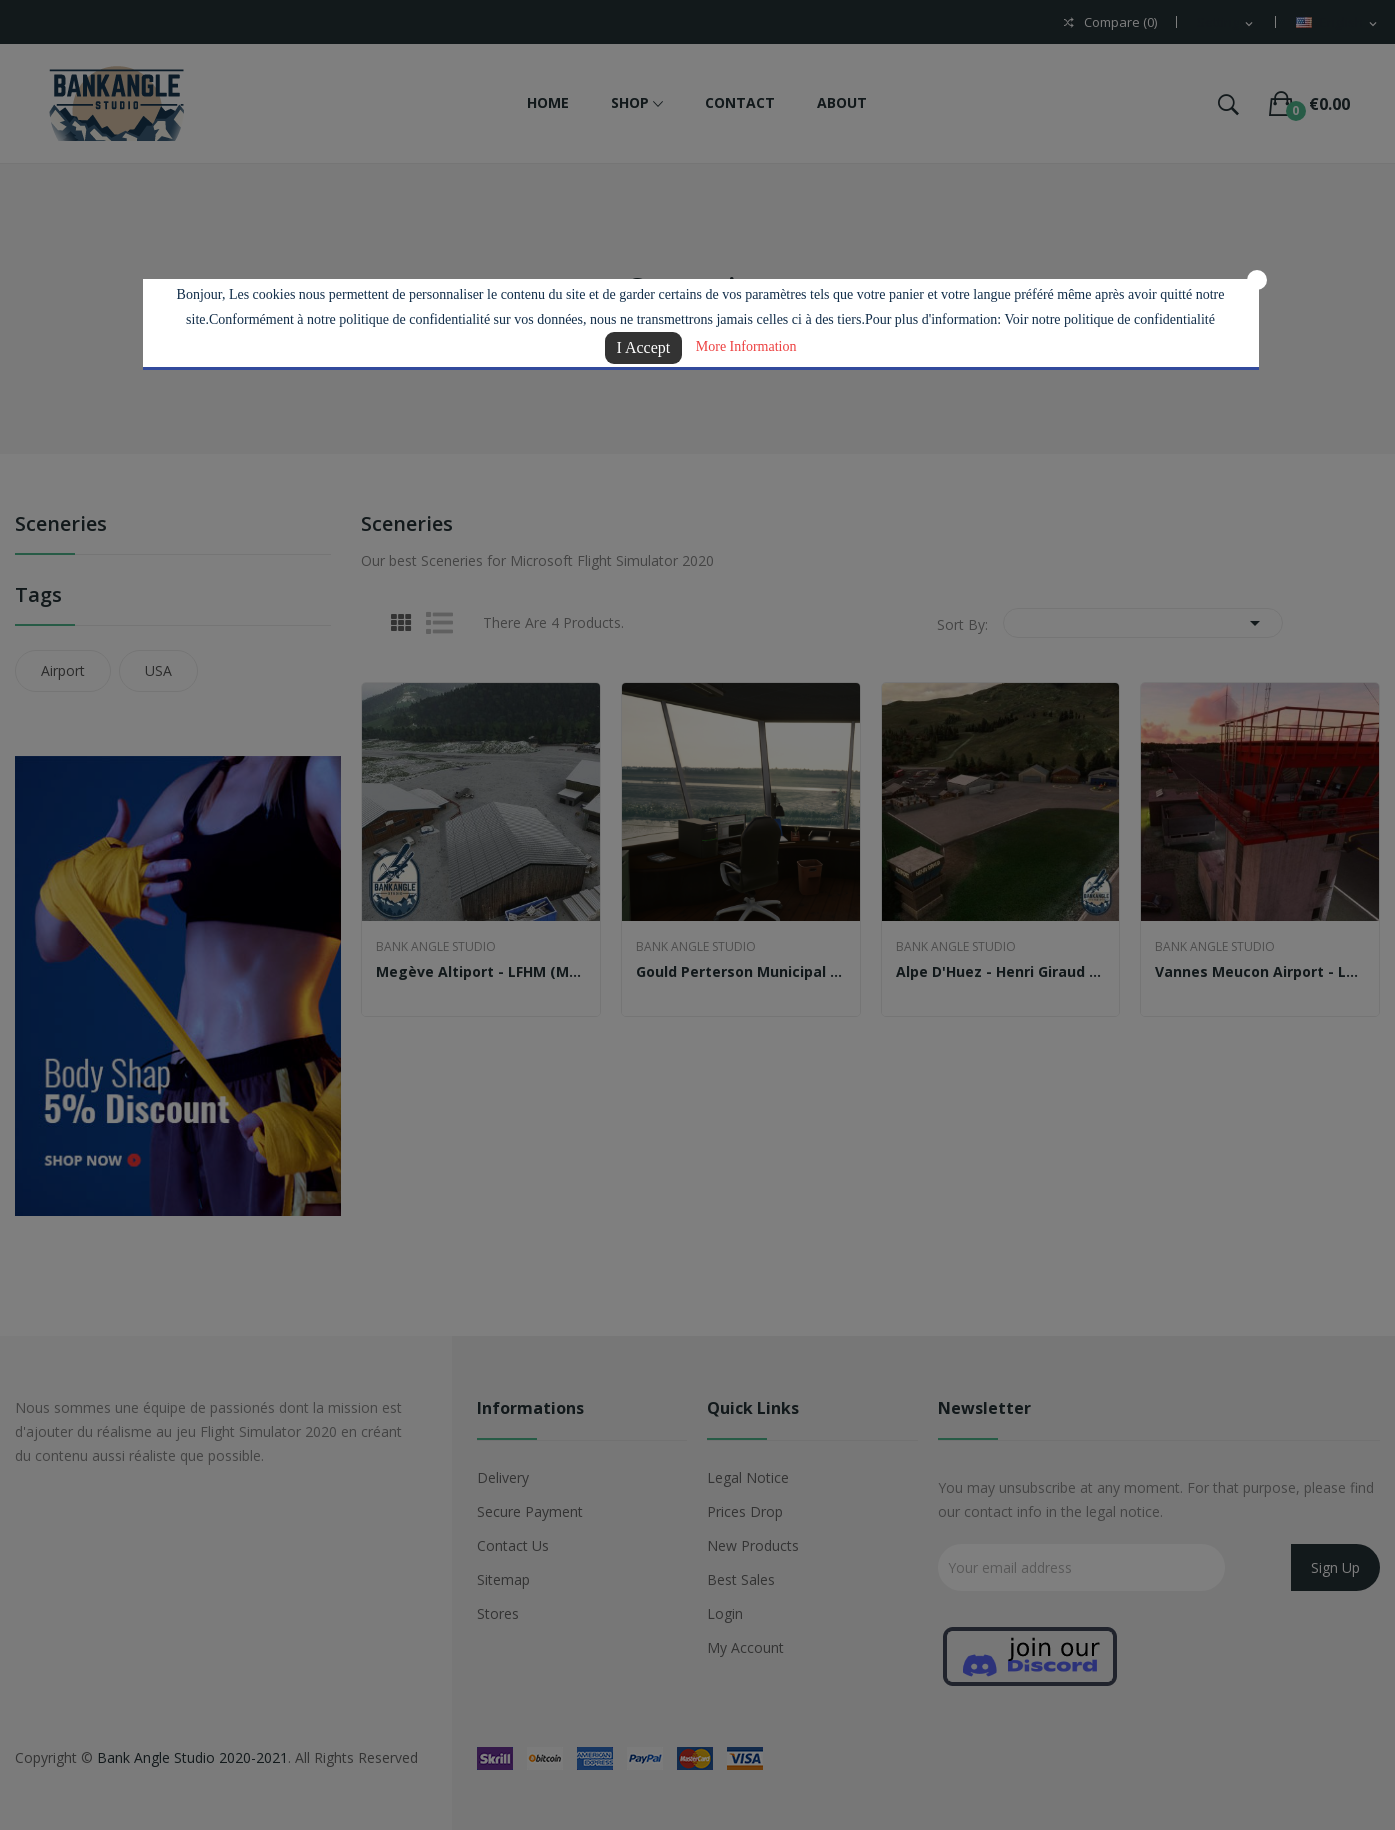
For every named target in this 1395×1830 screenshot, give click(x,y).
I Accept (644, 347)
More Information (746, 346)
